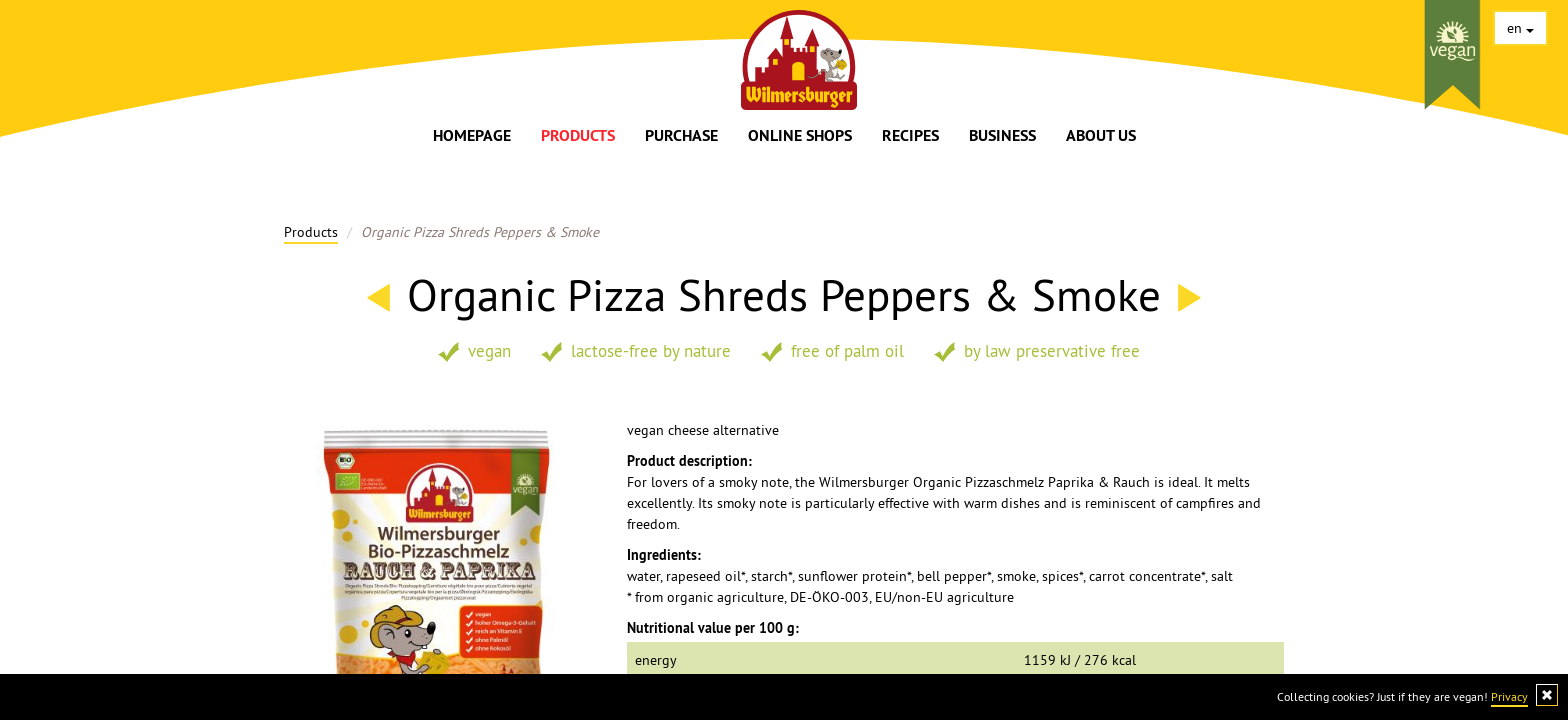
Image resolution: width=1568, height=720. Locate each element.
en (1520, 28)
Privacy (1509, 696)
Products (578, 135)
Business (1002, 135)
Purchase (681, 135)
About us (1101, 135)
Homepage (472, 135)
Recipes (910, 135)
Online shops (800, 135)
